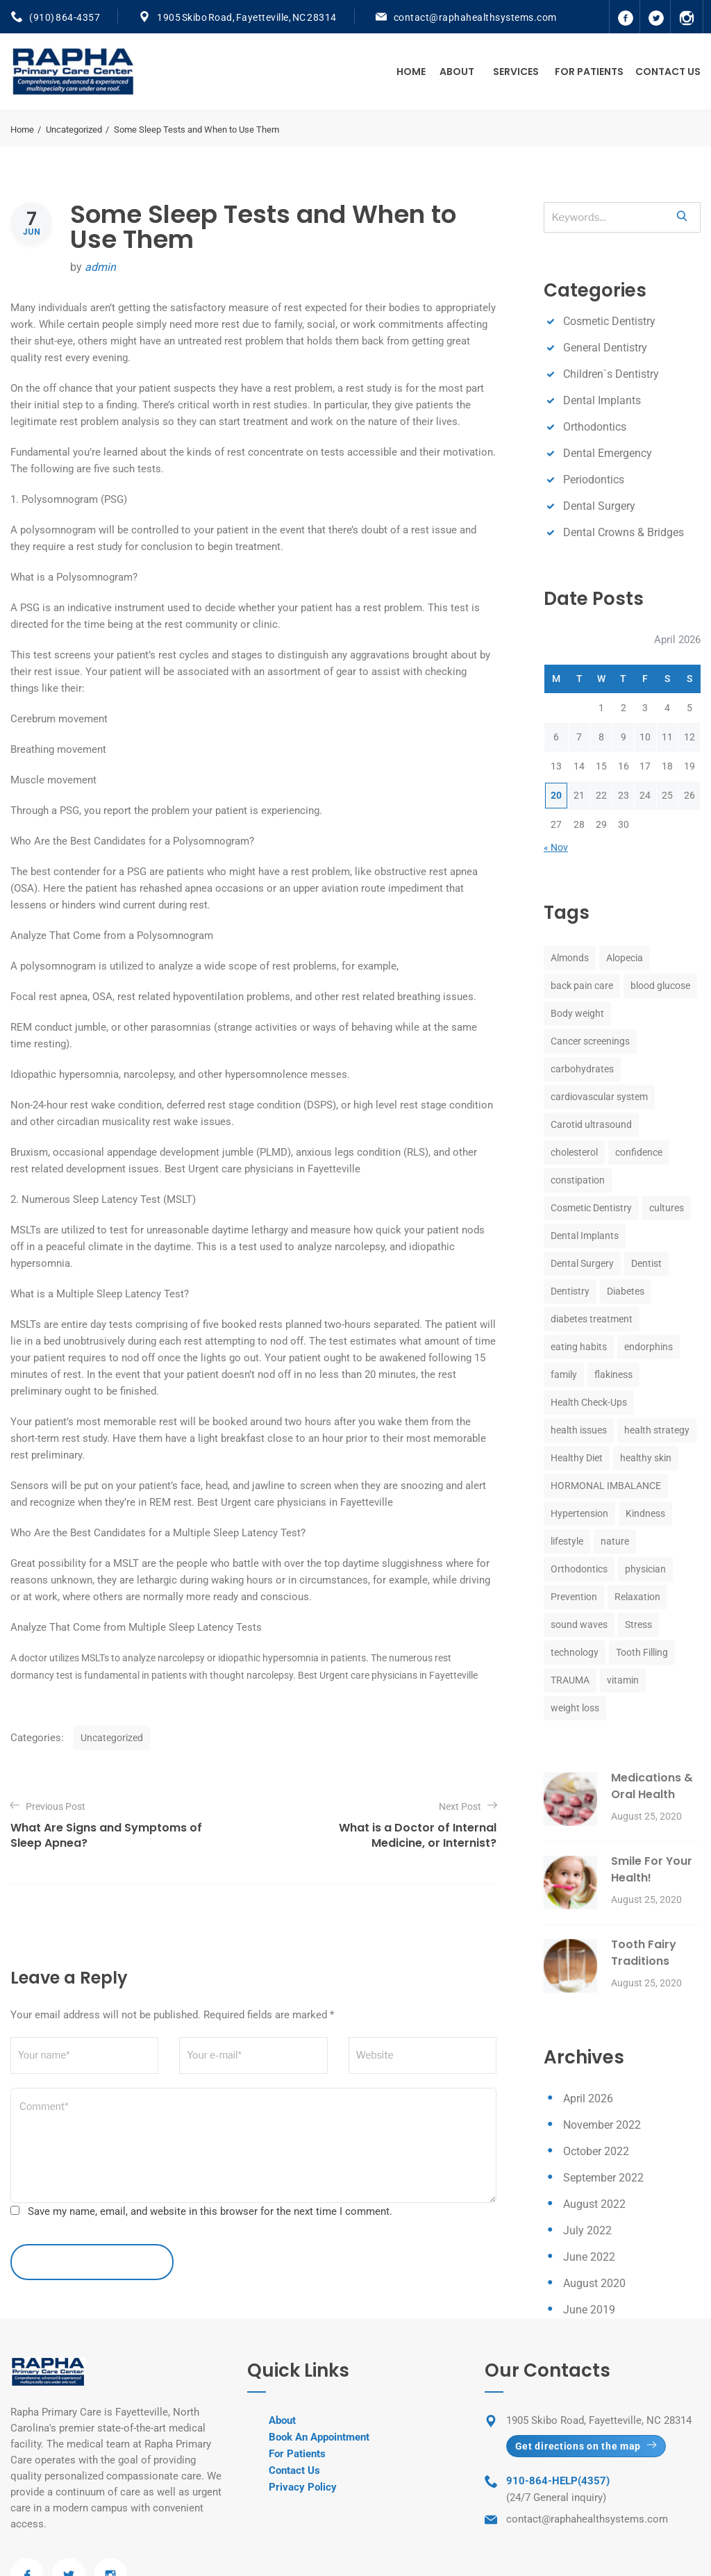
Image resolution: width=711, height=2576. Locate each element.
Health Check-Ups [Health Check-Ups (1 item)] (589, 1402)
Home (411, 71)
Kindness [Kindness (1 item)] (645, 1513)
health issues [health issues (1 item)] (579, 1430)
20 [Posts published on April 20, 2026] (556, 795)
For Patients (589, 71)
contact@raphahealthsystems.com (475, 17)
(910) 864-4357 (64, 17)
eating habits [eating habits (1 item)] (579, 1346)
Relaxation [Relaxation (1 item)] (637, 1596)
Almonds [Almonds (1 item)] (570, 957)
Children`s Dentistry (611, 374)
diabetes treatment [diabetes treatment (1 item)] (592, 1318)
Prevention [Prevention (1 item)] (574, 1596)
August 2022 (594, 2204)
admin (100, 267)
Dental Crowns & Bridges (623, 532)
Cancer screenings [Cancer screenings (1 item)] (590, 1041)
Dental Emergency (607, 453)
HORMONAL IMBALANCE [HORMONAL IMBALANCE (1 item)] (606, 1485)
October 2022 (596, 2151)
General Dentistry (605, 347)
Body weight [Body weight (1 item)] (577, 1013)
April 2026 (588, 2098)
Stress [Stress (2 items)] (638, 1624)
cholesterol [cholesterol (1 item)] (574, 1152)
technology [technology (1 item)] (575, 1652)
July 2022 (587, 2230)
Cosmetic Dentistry (609, 321)
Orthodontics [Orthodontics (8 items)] (579, 1568)
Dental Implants (602, 400)
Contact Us (668, 71)
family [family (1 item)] (564, 1374)
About (457, 71)
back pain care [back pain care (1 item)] (582, 985)
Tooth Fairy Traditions (643, 1952)
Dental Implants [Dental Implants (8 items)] (585, 1235)
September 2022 (603, 2177)
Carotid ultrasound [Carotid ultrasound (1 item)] (591, 1124)
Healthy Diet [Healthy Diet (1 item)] (577, 1457)
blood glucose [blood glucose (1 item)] (660, 985)
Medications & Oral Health (652, 1786)
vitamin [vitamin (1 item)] (623, 1680)
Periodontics (593, 479)
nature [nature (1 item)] (615, 1541)
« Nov (556, 847)
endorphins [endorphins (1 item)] (648, 1346)
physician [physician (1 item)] (645, 1568)
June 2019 (589, 2309)
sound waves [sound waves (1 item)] (579, 1624)
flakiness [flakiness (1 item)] (613, 1374)
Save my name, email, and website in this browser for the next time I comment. (210, 2211)
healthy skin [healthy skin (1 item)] (645, 1457)
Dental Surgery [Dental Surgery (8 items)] (582, 1263)
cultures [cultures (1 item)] (666, 1207)
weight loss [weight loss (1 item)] (575, 1707)
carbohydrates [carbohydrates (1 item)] (582, 1068)
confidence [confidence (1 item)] (638, 1152)
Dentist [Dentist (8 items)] (646, 1263)
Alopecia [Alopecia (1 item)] (624, 957)
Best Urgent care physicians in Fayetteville (262, 1169)
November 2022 (602, 2125)
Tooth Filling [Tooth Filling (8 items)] (642, 1652)
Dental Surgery (599, 506)
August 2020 (594, 2283)
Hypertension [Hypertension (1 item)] (579, 1513)
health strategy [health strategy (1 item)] (656, 1430)
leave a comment (92, 2262)
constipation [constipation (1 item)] (578, 1180)
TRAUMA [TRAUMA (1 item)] (570, 1680)
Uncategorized (74, 129)
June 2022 (589, 2256)
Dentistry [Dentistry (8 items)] (570, 1291)
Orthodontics (594, 426)
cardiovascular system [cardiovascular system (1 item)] (599, 1096)
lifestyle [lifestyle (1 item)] (567, 1541)
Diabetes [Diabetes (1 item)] (625, 1291)
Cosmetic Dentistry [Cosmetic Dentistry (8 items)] (591, 1207)
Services (516, 71)
